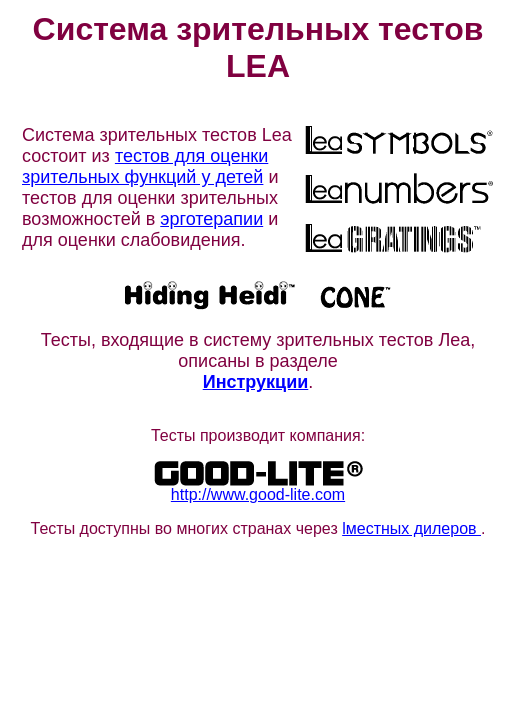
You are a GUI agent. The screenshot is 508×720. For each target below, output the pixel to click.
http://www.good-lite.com (258, 494)
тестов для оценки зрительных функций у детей (145, 166)
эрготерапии (211, 219)
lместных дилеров (411, 528)
